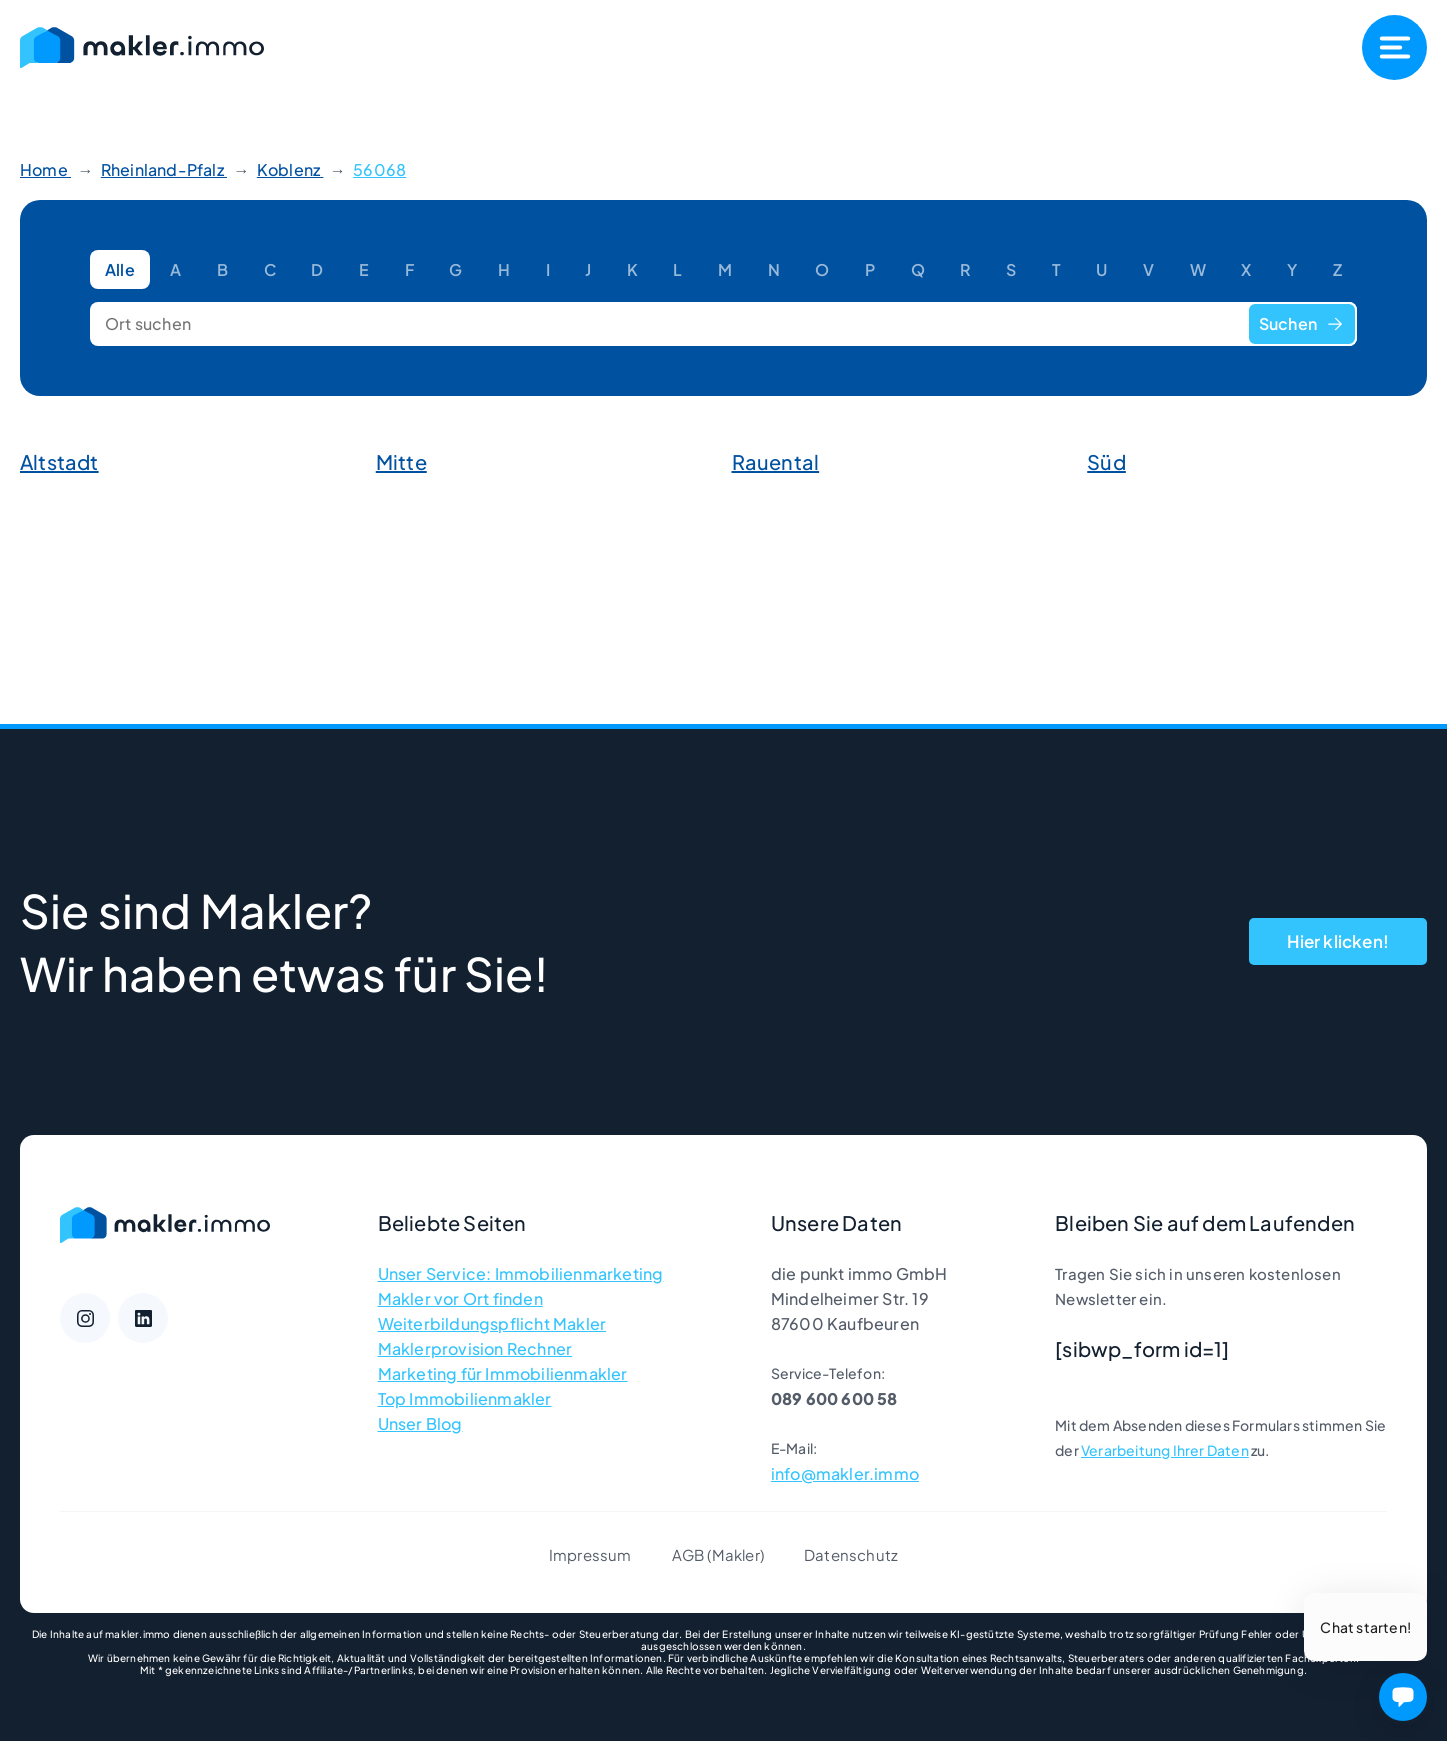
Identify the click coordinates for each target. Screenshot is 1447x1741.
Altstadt (59, 461)
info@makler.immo (845, 1473)
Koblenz (290, 169)
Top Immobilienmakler (465, 1398)
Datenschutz (851, 1554)
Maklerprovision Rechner (475, 1348)
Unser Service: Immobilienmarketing (521, 1273)
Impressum (590, 1554)
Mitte (401, 461)
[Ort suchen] (723, 324)
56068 (379, 169)
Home (45, 169)
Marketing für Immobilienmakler (503, 1373)
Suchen (1302, 323)
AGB (688, 1554)
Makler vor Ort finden (460, 1298)
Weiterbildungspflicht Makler (492, 1323)
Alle (120, 269)
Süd (1106, 461)
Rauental (776, 461)
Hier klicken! (1338, 941)
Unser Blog (420, 1423)
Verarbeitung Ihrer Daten (1165, 1450)
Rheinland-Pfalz (164, 169)
